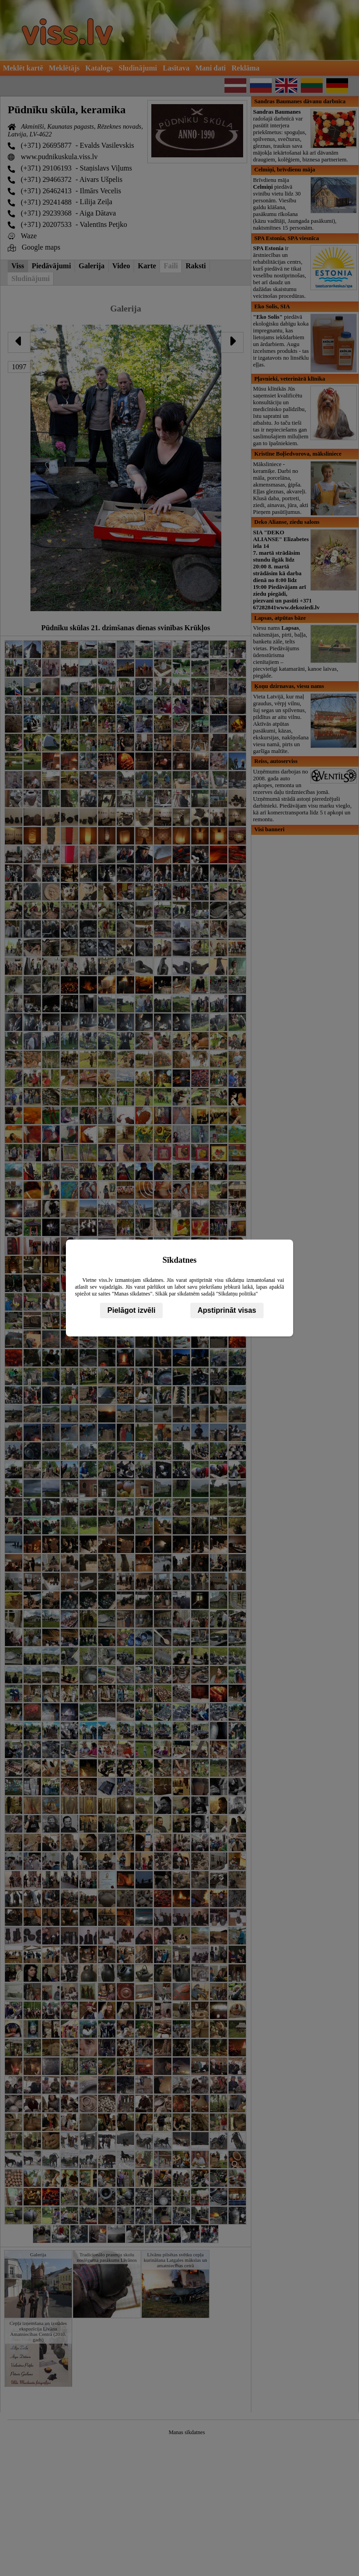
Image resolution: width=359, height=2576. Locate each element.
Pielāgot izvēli (131, 1310)
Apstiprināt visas (227, 1310)
